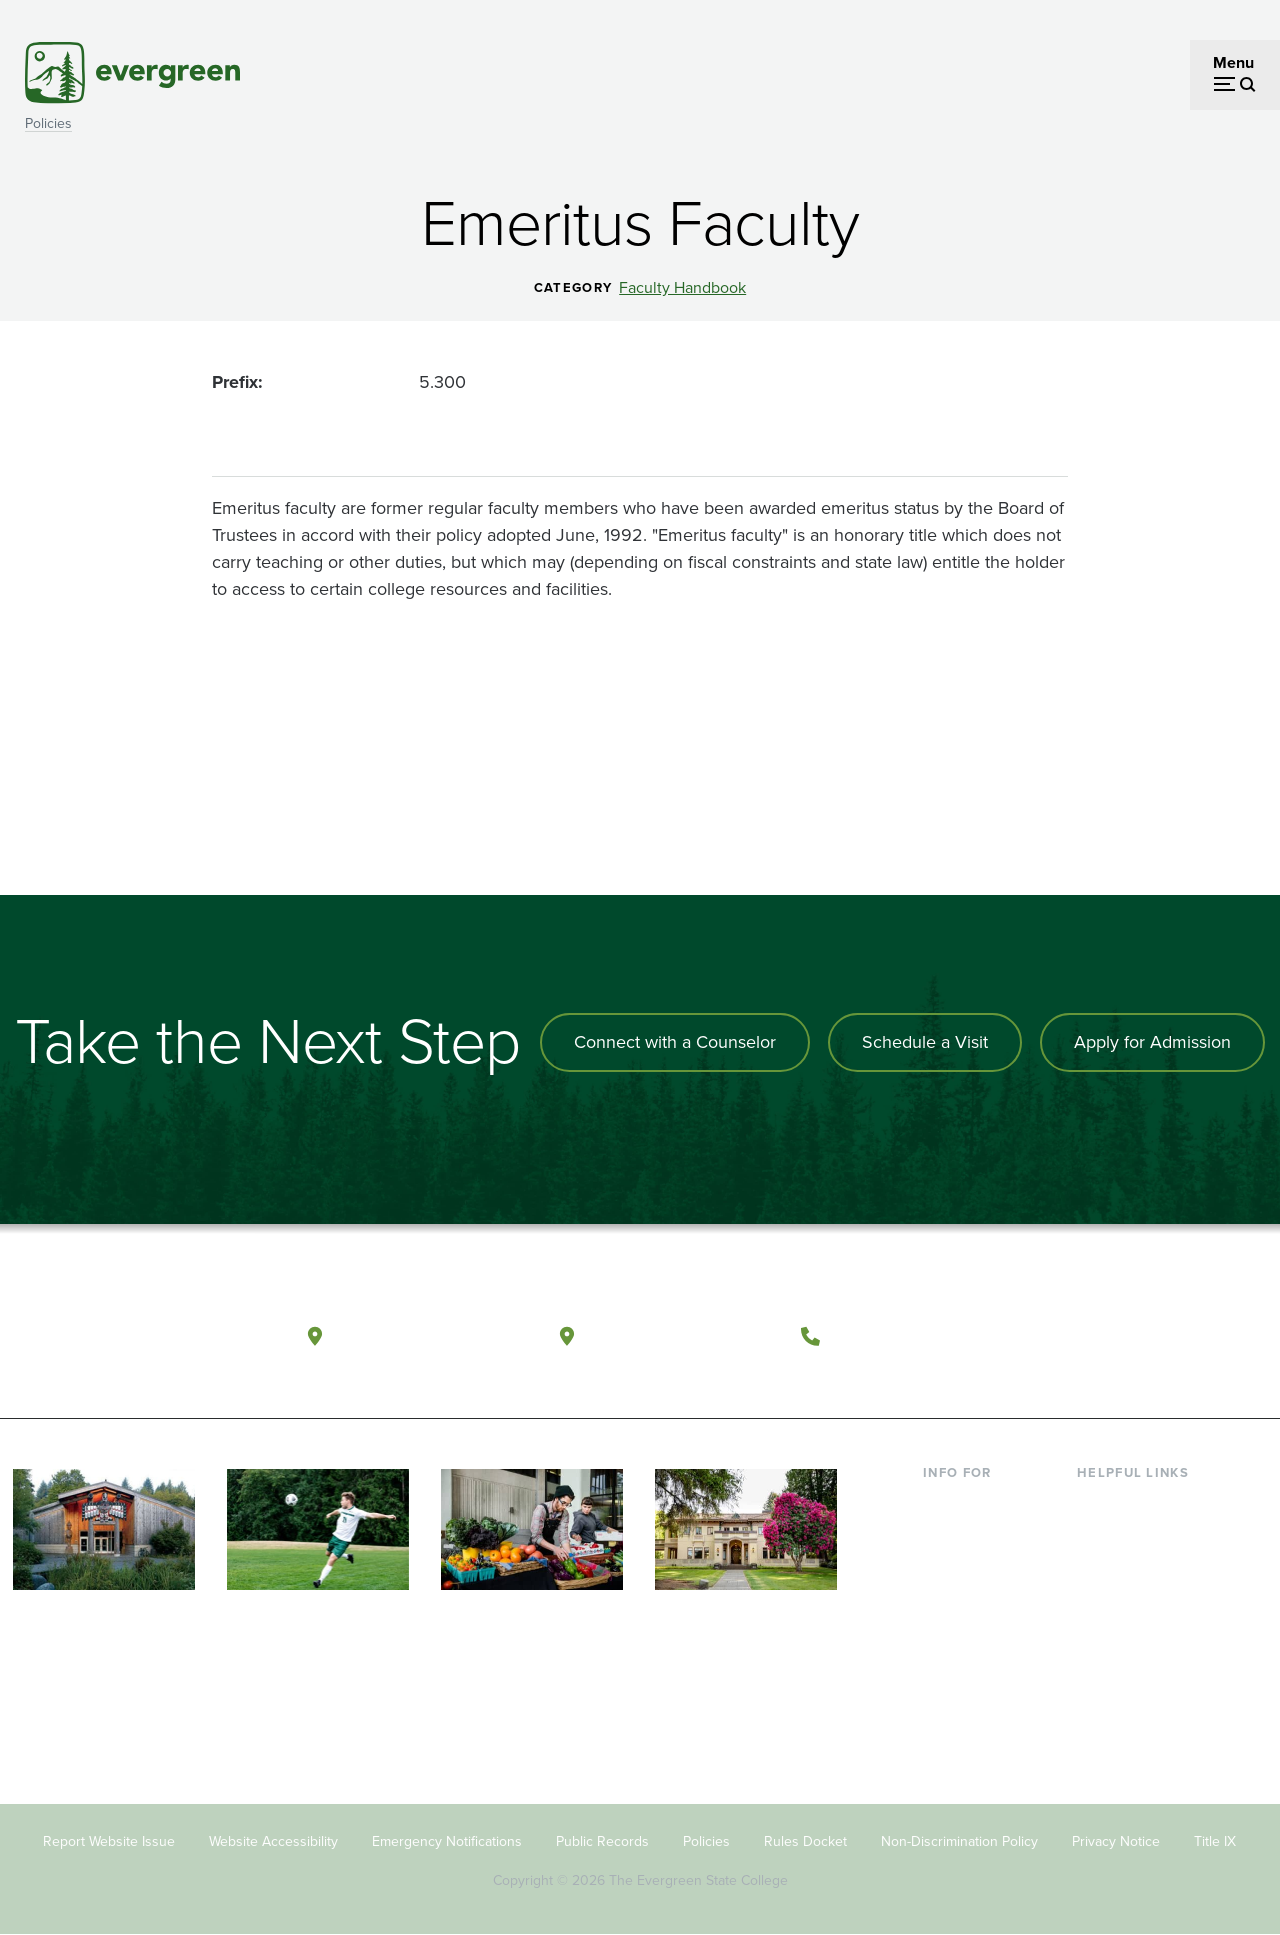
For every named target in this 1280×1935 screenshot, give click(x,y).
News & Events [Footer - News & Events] (1129, 1697)
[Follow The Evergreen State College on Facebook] (1080, 1337)
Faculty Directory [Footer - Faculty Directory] (1136, 1535)
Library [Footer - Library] (1100, 1503)
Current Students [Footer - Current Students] (982, 1503)
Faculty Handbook (682, 288)
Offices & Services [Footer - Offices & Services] (1140, 1568)
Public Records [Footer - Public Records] (602, 1841)
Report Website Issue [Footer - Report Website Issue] (109, 1841)
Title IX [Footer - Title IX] (1215, 1841)
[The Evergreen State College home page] (134, 1341)
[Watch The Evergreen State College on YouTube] (1121, 1337)
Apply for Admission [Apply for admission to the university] (1152, 1042)
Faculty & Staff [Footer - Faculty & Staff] (973, 1665)
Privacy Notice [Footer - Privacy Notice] (1116, 1841)
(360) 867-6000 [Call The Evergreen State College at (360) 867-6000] (905, 1335)
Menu (1233, 62)
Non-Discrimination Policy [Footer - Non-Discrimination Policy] (959, 1841)
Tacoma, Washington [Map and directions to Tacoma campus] (682, 1335)
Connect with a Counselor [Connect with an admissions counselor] (675, 1042)
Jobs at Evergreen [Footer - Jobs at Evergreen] (1140, 1730)
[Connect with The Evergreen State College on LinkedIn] (1203, 1337)
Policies (48, 123)
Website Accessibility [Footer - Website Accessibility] (273, 1841)
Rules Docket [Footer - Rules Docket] (805, 1841)
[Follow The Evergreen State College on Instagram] (1162, 1337)
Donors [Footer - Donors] (948, 1697)
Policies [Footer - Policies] (706, 1841)
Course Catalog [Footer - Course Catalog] (1131, 1600)
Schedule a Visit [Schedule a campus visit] (925, 1042)
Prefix (235, 382)
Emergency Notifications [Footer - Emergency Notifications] (447, 1841)
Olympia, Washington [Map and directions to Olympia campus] (432, 1335)
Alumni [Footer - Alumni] (948, 1730)
